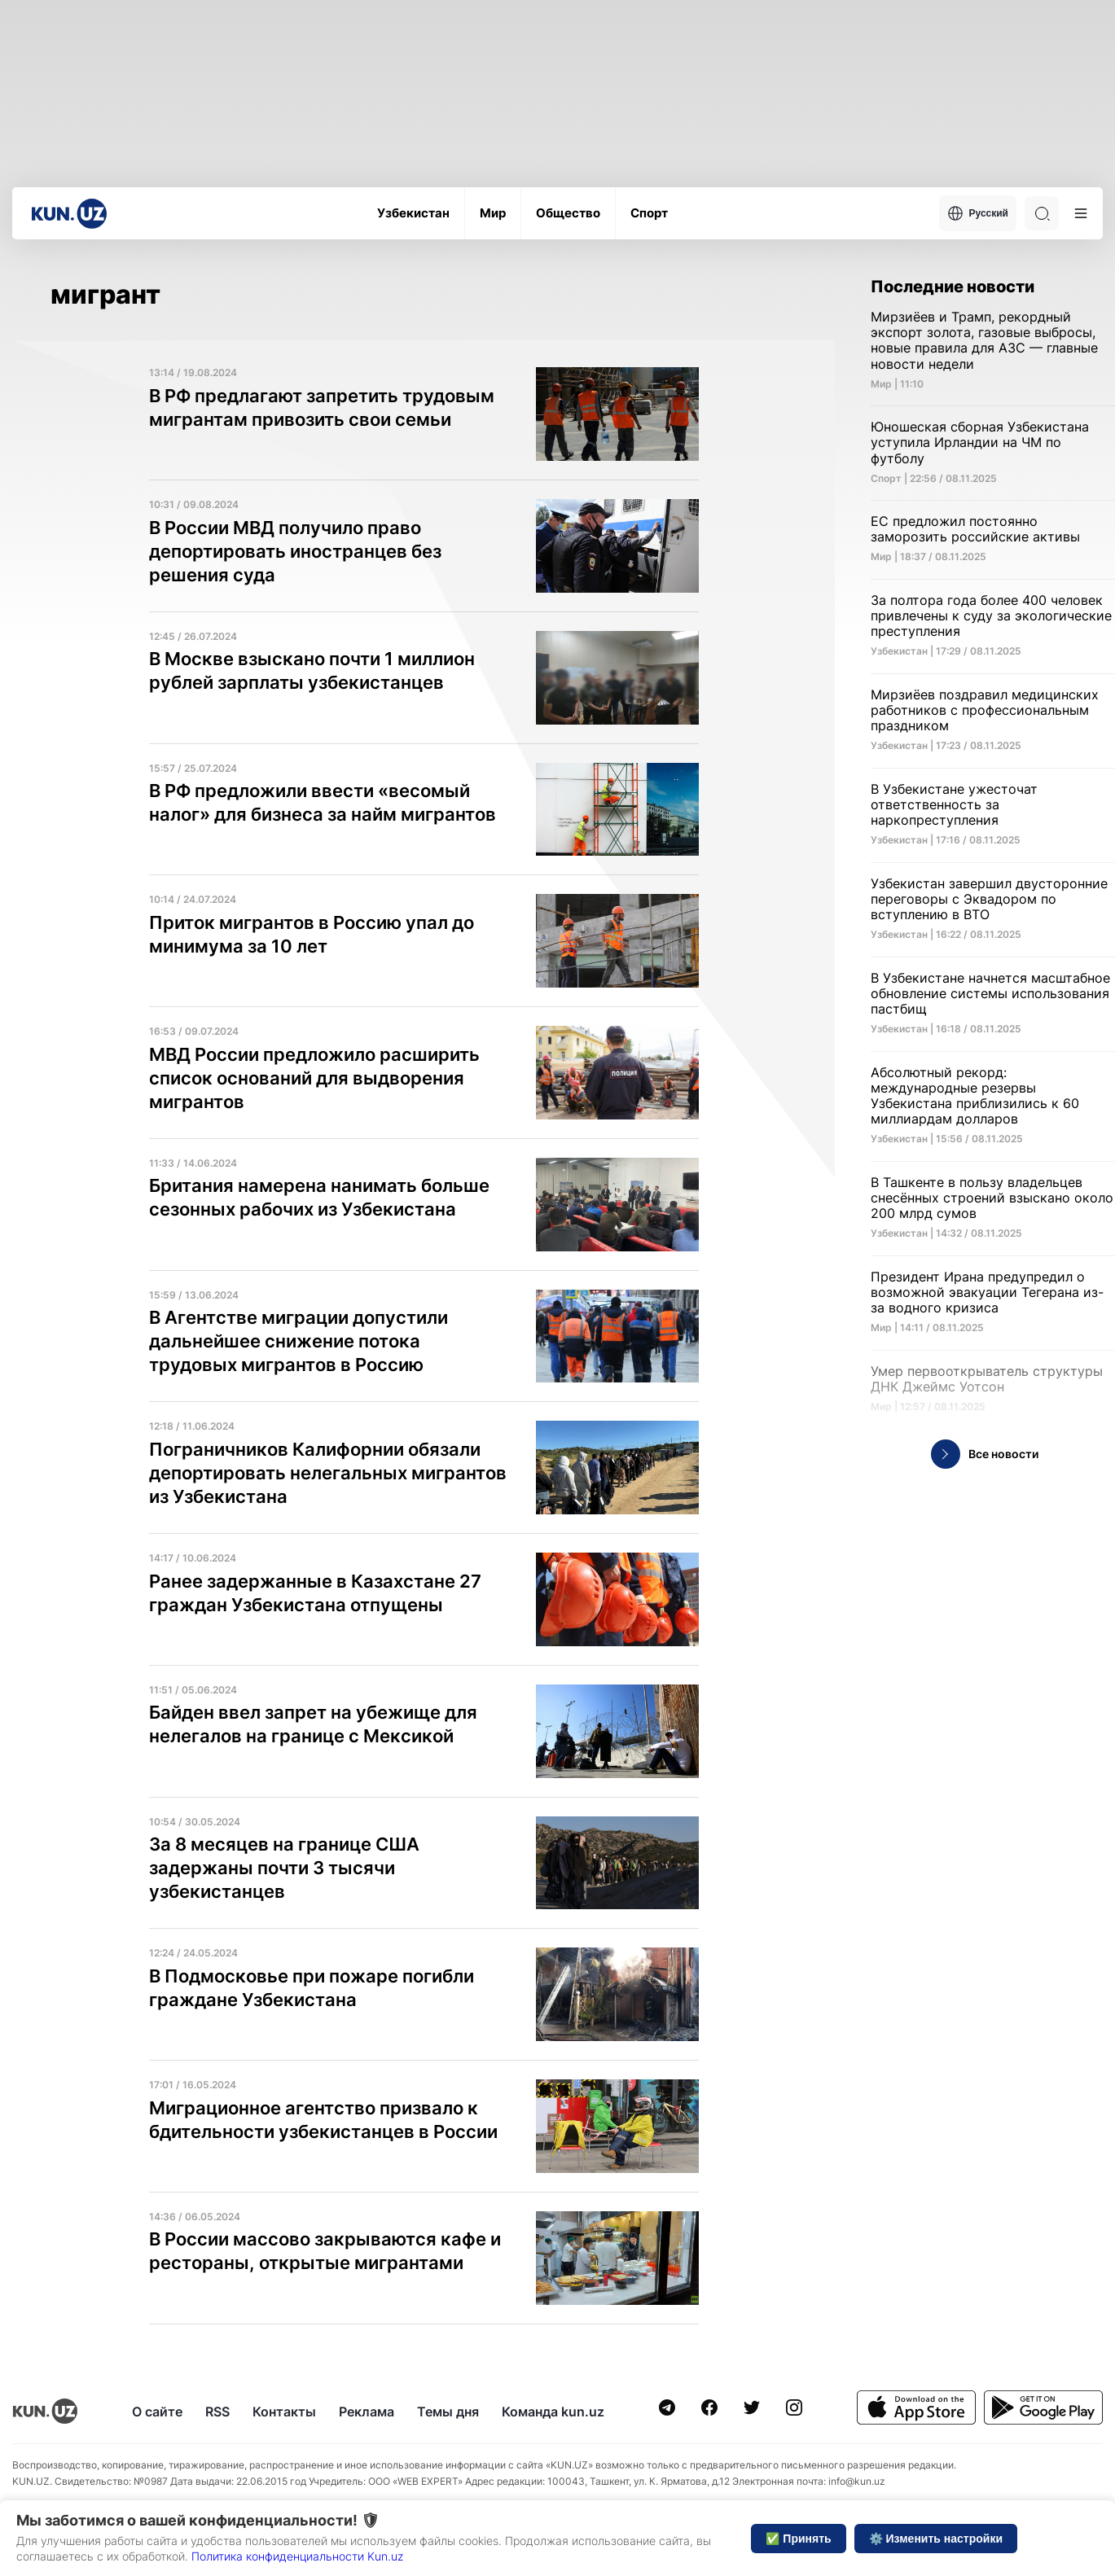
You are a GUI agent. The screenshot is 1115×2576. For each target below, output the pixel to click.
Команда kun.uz (553, 2411)
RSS (217, 2411)
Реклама (366, 2411)
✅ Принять (798, 2538)
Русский (978, 213)
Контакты (284, 2411)
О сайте (157, 2411)
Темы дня (448, 2411)
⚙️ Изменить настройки (936, 2538)
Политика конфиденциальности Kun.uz (297, 2556)
